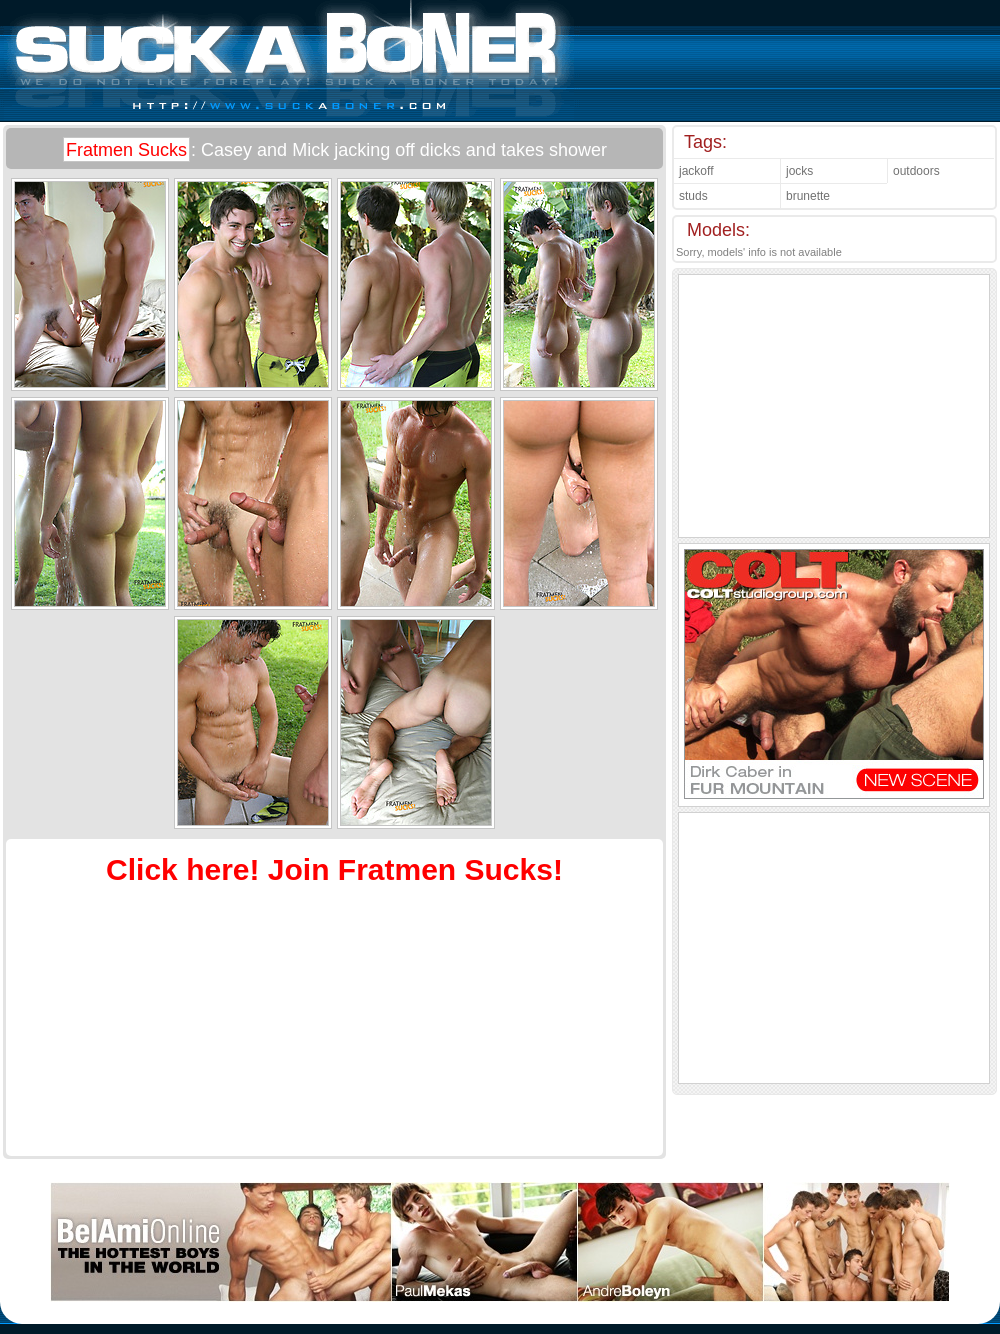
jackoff (696, 171)
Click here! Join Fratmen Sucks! (334, 869)
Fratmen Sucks (126, 150)
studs (693, 196)
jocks (799, 171)
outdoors (916, 171)
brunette (808, 196)
